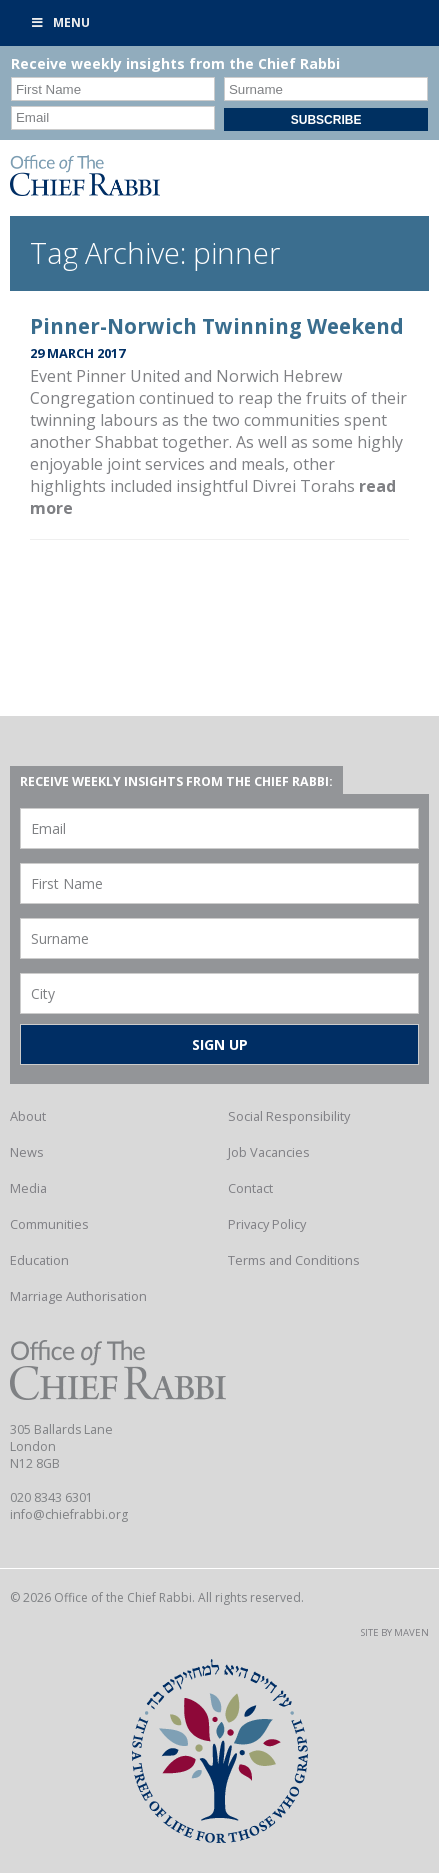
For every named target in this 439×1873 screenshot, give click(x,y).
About (28, 1116)
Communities (49, 1224)
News (27, 1152)
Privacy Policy (267, 1224)
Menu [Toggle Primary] (60, 22)
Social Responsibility (289, 1116)
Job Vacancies (269, 1152)
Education (39, 1260)
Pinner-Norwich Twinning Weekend (217, 326)
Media (28, 1188)
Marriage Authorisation (78, 1296)
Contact (250, 1188)
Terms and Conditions (294, 1260)
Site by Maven (395, 1632)
